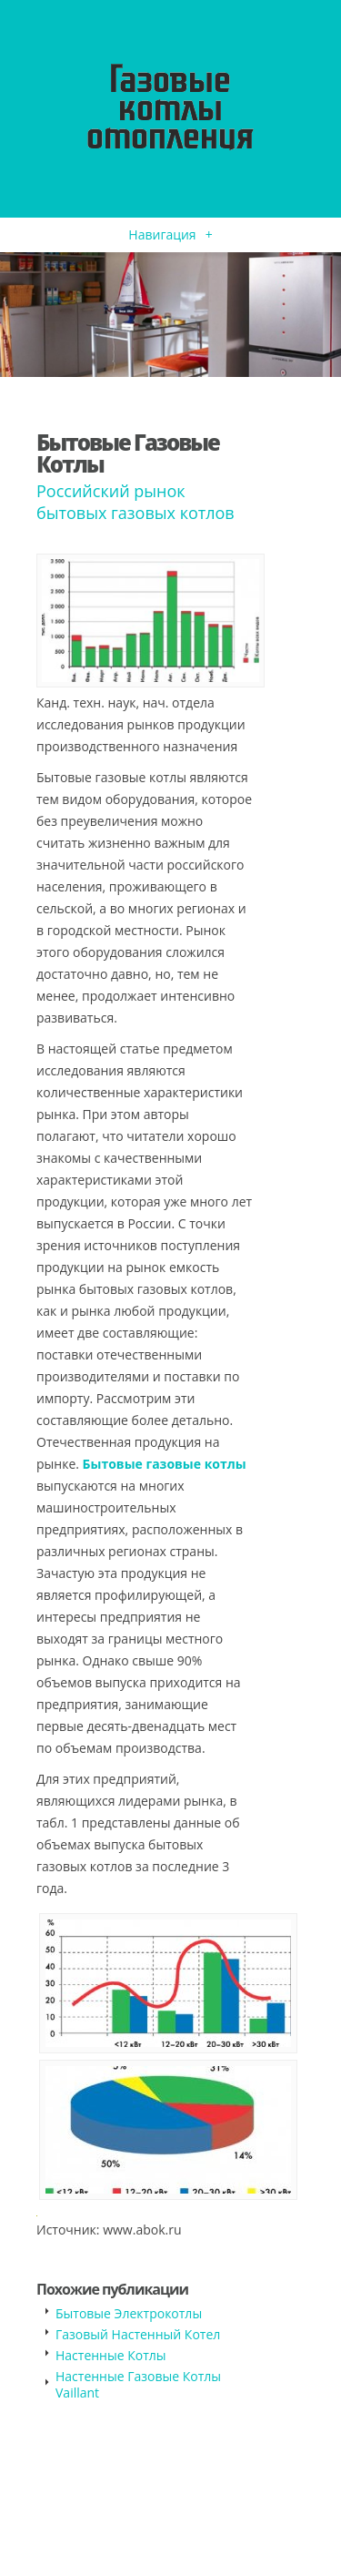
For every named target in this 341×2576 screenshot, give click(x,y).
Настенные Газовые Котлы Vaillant (138, 2384)
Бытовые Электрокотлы (128, 2313)
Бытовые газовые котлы (164, 1463)
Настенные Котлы (110, 2355)
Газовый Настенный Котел (137, 2334)
